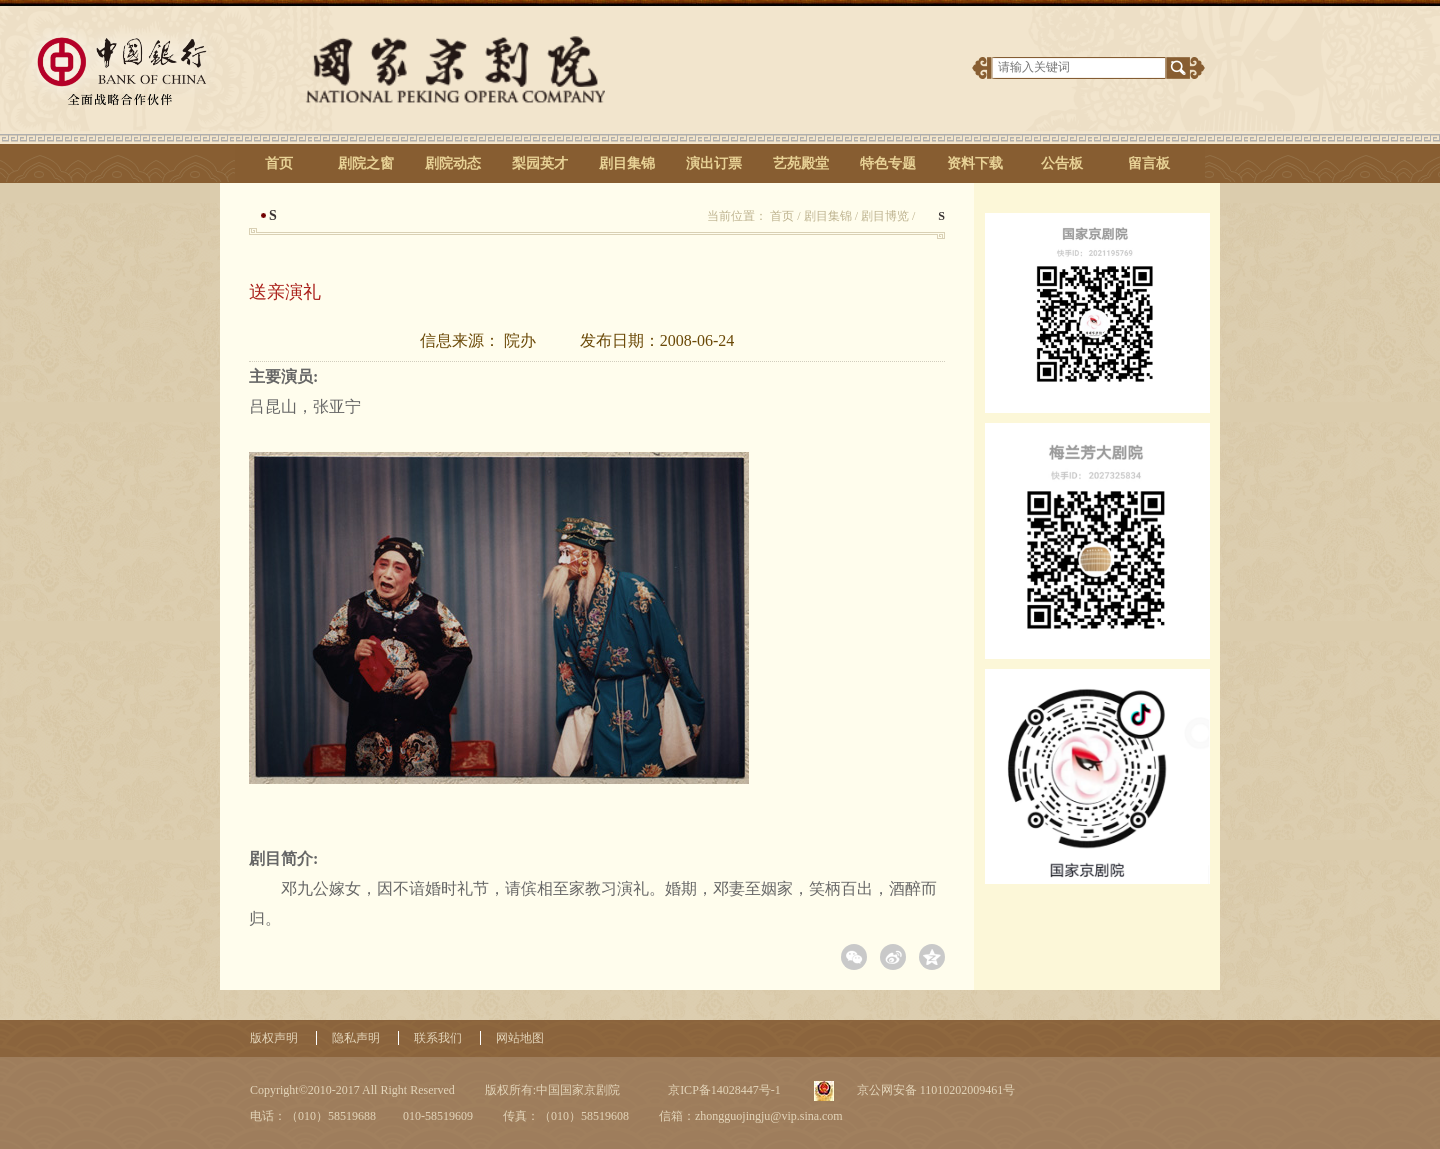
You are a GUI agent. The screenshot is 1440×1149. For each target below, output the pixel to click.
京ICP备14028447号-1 (723, 1090)
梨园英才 (540, 163)
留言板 (1149, 163)
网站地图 (520, 1038)
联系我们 (438, 1038)
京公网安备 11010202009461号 (935, 1090)
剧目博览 (885, 216)
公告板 (1062, 163)
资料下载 (975, 163)
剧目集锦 (627, 163)
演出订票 (714, 163)
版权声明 (274, 1038)
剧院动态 (453, 163)
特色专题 (888, 163)
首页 (279, 163)
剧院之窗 (366, 163)
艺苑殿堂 (801, 163)
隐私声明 (356, 1038)
